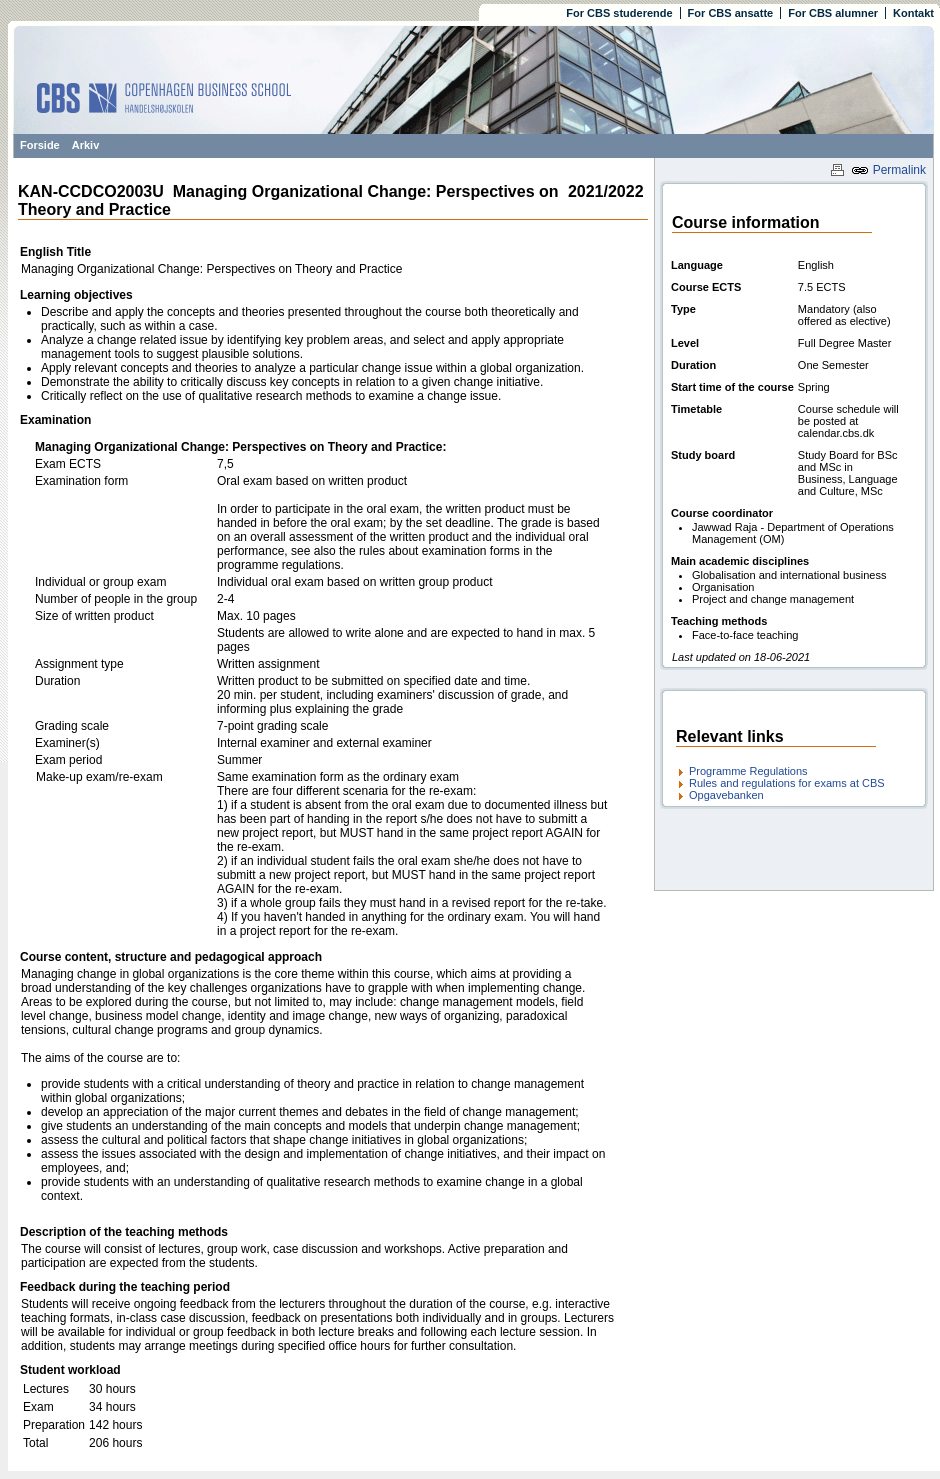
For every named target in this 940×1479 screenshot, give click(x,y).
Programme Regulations (748, 771)
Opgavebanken (726, 795)
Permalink (888, 170)
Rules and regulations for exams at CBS (787, 783)
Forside (40, 145)
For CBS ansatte (731, 13)
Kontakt (913, 13)
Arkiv (86, 145)
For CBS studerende (619, 13)
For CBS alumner (833, 13)
